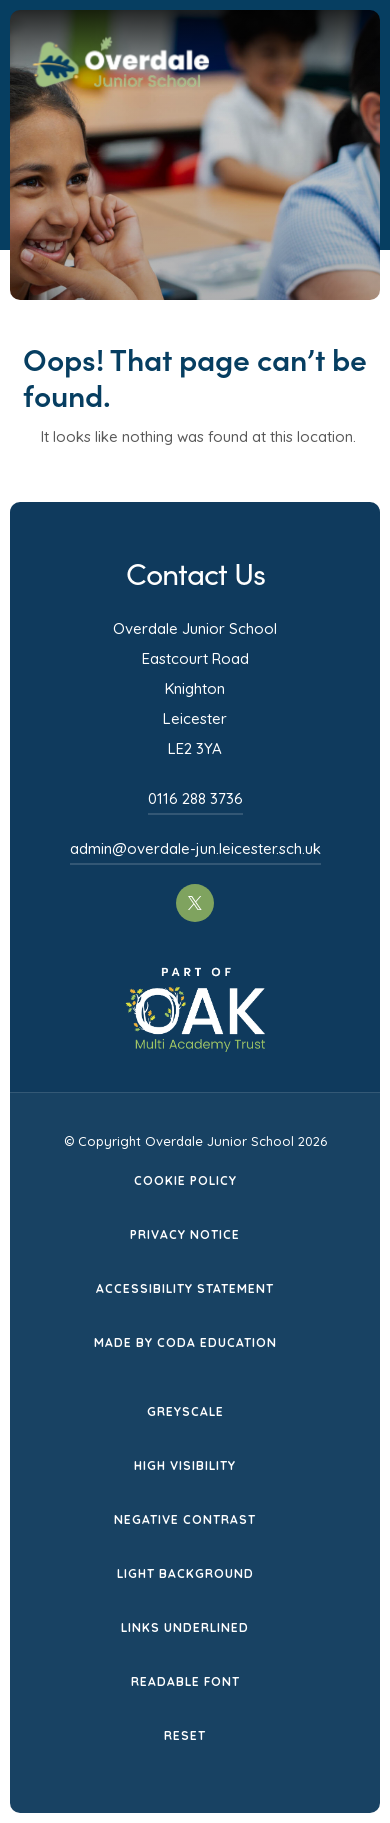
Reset (185, 1735)
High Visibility (185, 1465)
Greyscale (185, 1411)
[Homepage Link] (121, 81)
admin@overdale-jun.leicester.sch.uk (195, 848)
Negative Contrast (185, 1519)
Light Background (185, 1573)
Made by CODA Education (185, 1342)
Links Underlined (185, 1627)
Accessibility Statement (185, 1288)
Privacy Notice (185, 1234)
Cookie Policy (185, 1180)
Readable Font (185, 1681)
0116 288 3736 (195, 798)
